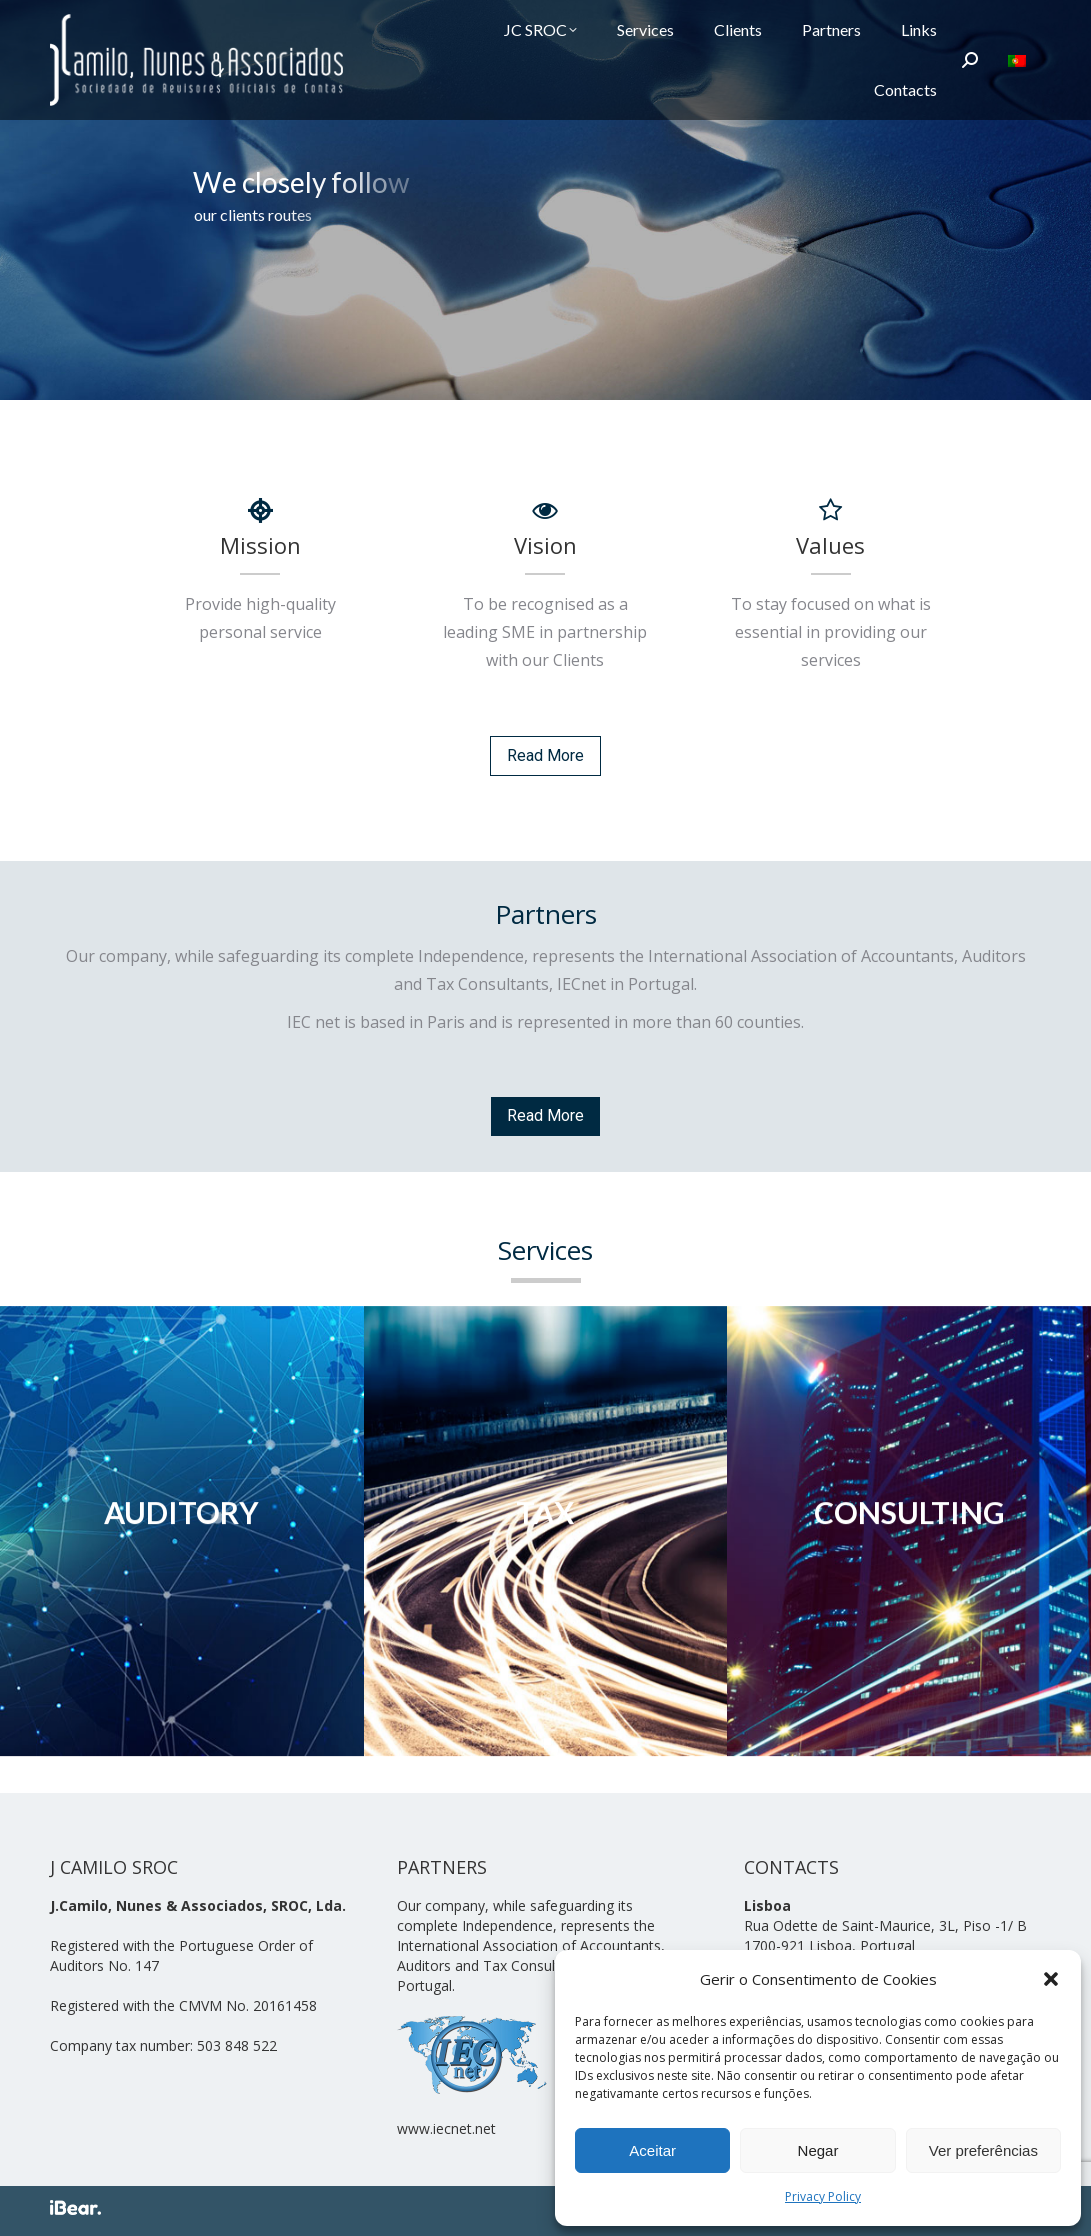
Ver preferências (983, 2150)
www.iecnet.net (446, 2128)
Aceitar (652, 2150)
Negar (818, 2150)
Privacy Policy (823, 2196)
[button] (1051, 1979)
